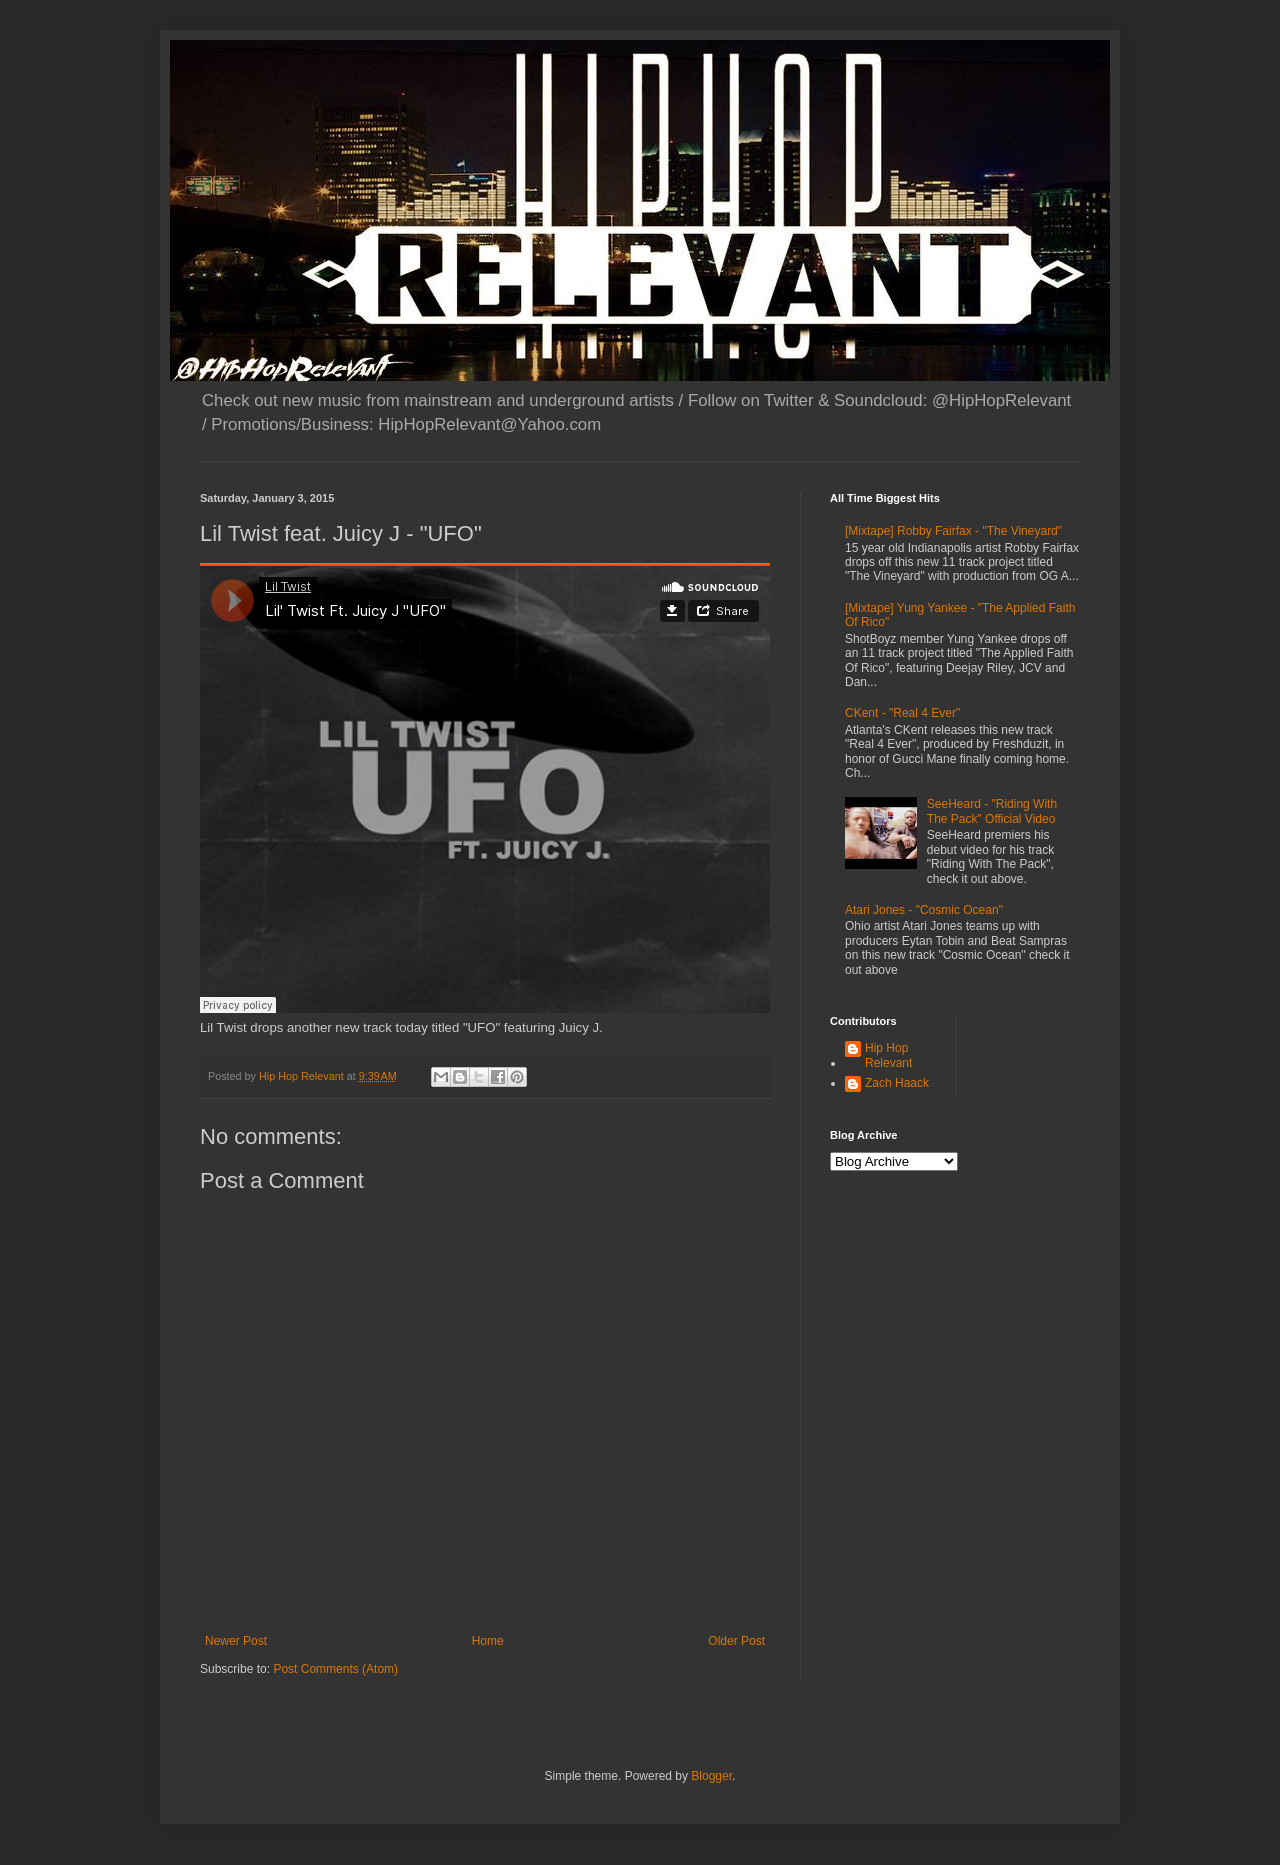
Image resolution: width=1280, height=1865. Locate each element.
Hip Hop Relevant (888, 1055)
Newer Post (236, 1641)
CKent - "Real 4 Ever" (902, 713)
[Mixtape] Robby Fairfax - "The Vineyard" (953, 531)
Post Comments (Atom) (335, 1669)
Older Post (736, 1641)
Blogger (711, 1776)
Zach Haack (897, 1083)
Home (488, 1641)
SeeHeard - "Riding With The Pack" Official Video (992, 811)
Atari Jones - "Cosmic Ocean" (924, 910)
